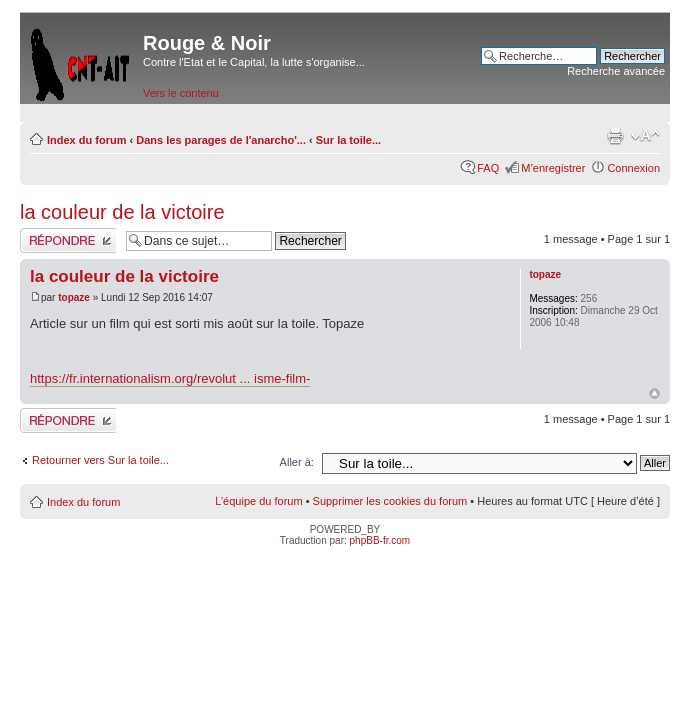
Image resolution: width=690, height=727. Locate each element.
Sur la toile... (348, 140)
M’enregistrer (553, 168)
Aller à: (297, 462)
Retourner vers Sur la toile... (100, 460)
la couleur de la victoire (122, 212)
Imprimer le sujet (615, 136)
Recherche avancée (616, 71)
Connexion (633, 168)
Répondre (68, 240)
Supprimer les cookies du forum (390, 501)
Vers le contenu (181, 93)
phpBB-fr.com (380, 540)
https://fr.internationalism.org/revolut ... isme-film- (170, 378)
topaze (74, 297)
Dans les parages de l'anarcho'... (221, 140)
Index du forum (86, 140)
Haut (654, 393)
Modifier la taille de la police (645, 136)
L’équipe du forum (258, 501)
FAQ (488, 168)
